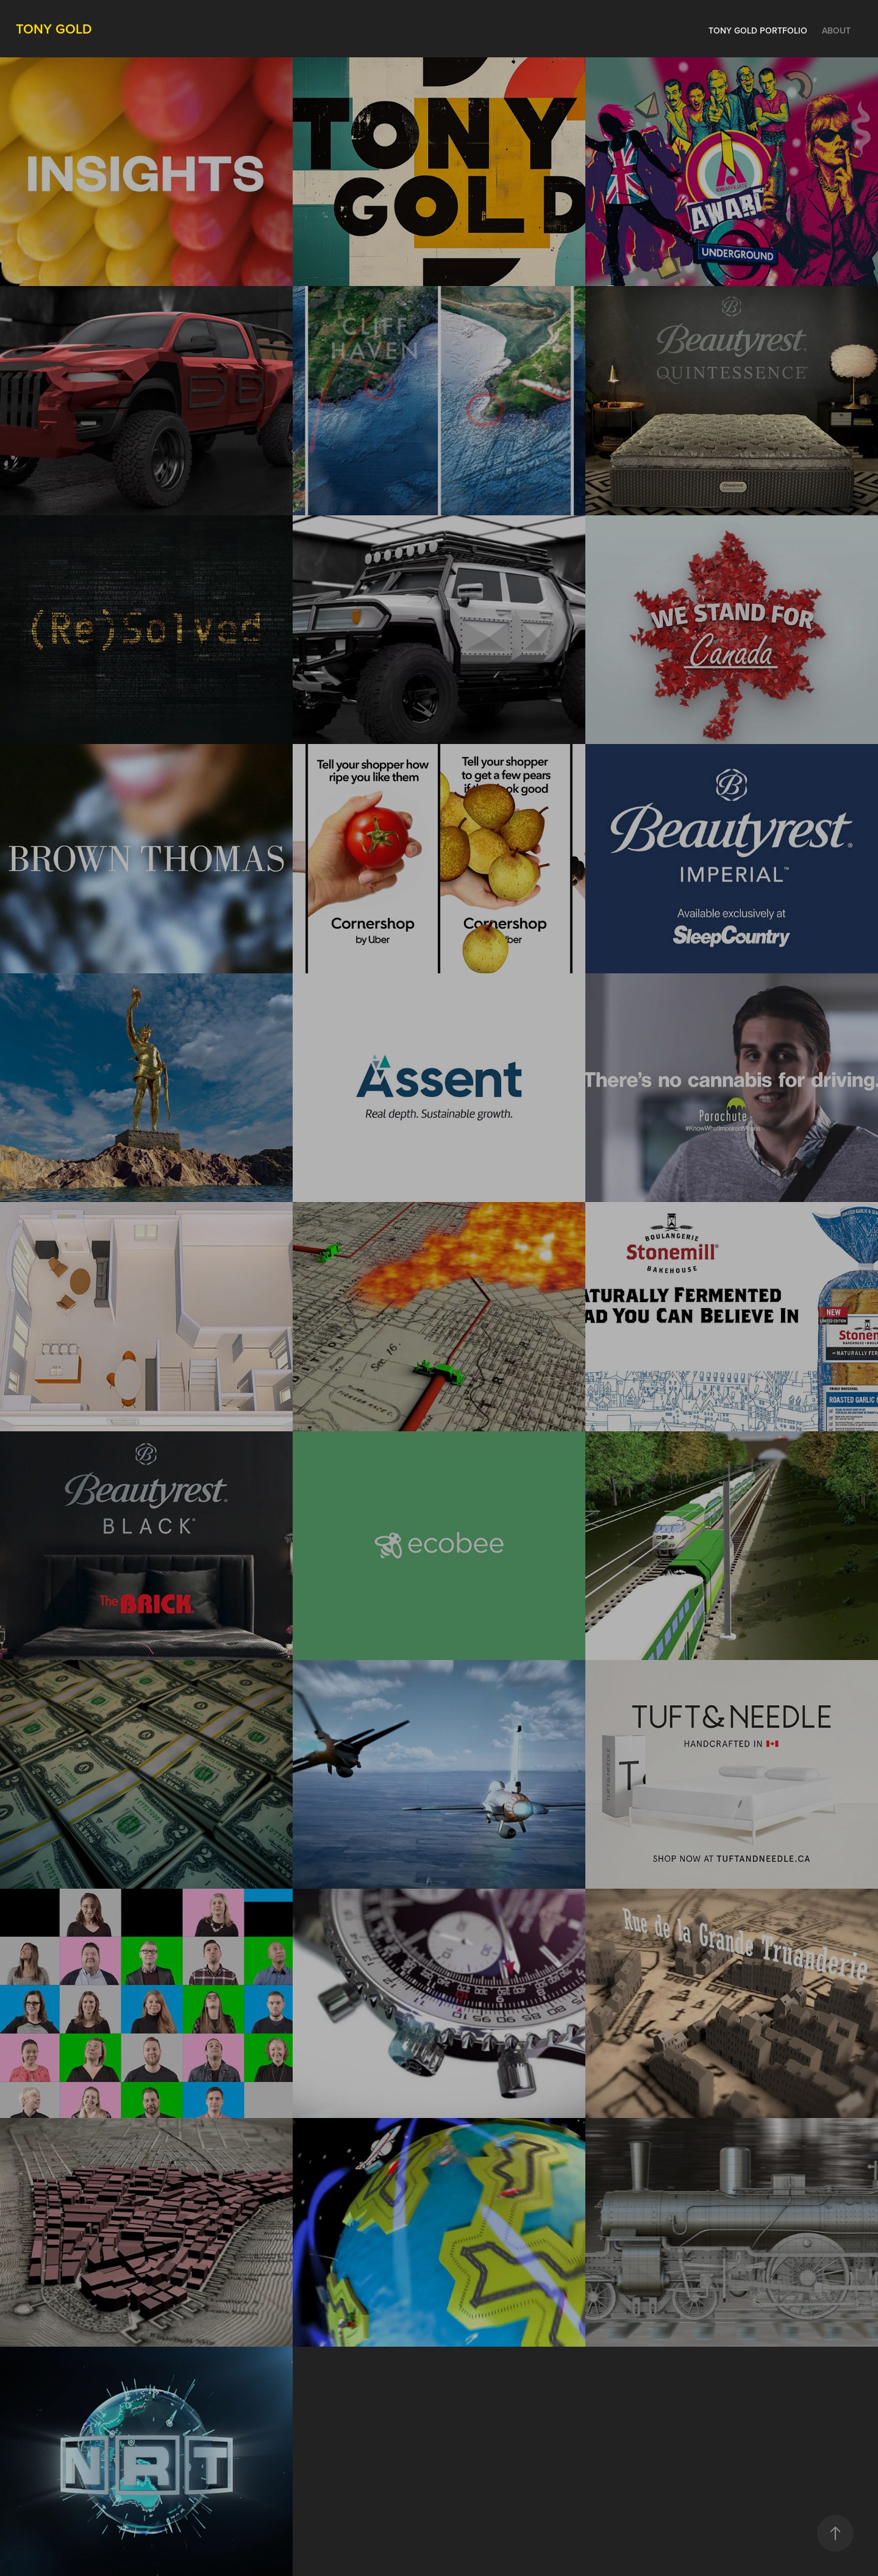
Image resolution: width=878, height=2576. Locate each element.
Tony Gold (54, 28)
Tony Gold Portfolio (757, 30)
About (836, 30)
